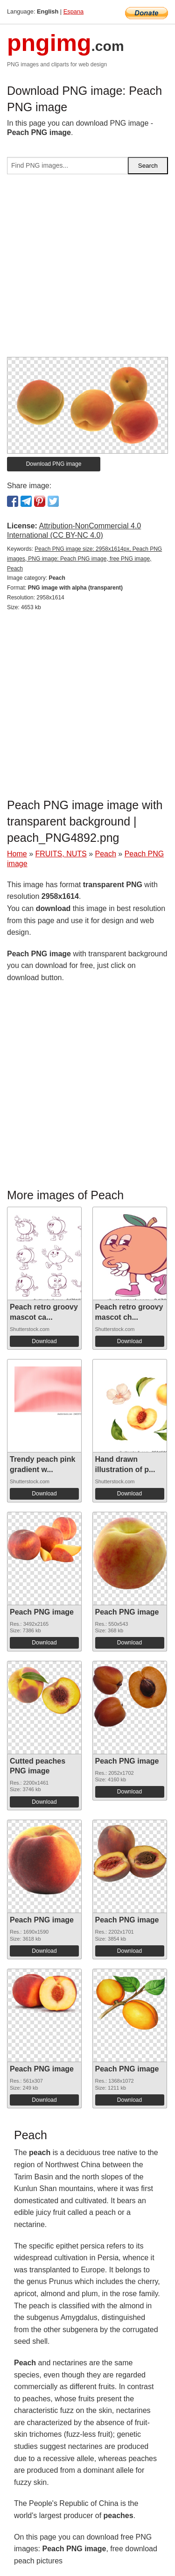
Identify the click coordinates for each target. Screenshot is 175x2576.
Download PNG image (54, 464)
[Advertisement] (87, 269)
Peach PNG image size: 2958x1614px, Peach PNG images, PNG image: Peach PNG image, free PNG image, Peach (84, 559)
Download (44, 1341)
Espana (73, 11)
